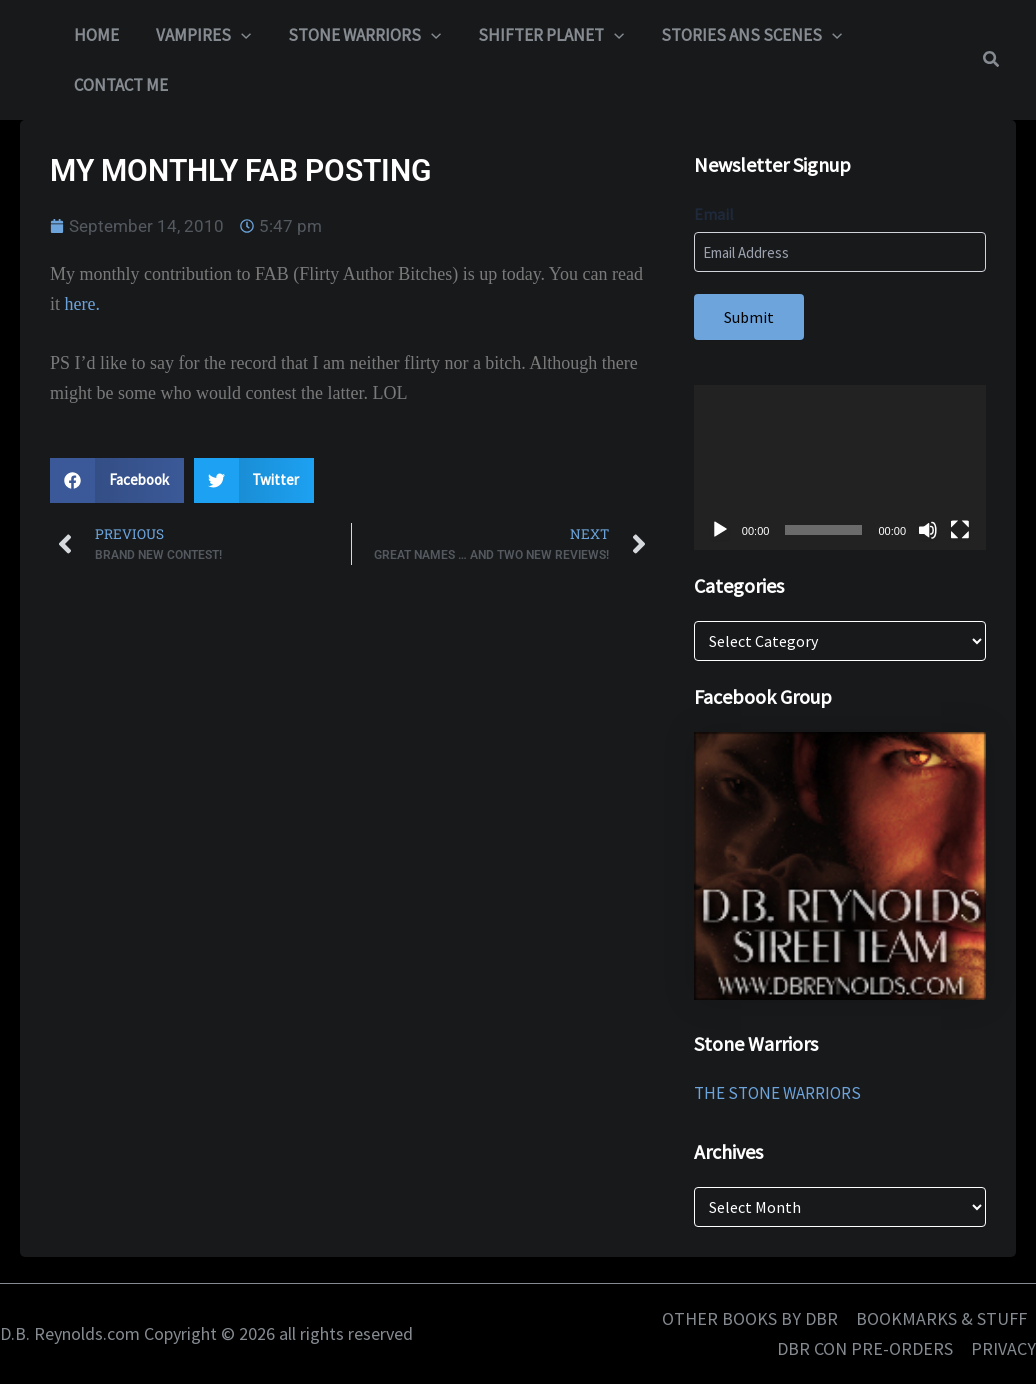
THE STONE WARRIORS (777, 1093)
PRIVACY (1003, 1348)
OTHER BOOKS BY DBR (750, 1318)
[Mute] (928, 530)
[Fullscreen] (960, 530)
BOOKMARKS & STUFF (941, 1318)
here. (82, 304)
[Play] (720, 530)
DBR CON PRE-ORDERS (865, 1348)
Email (714, 214)
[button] (236, 35)
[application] (840, 467)
